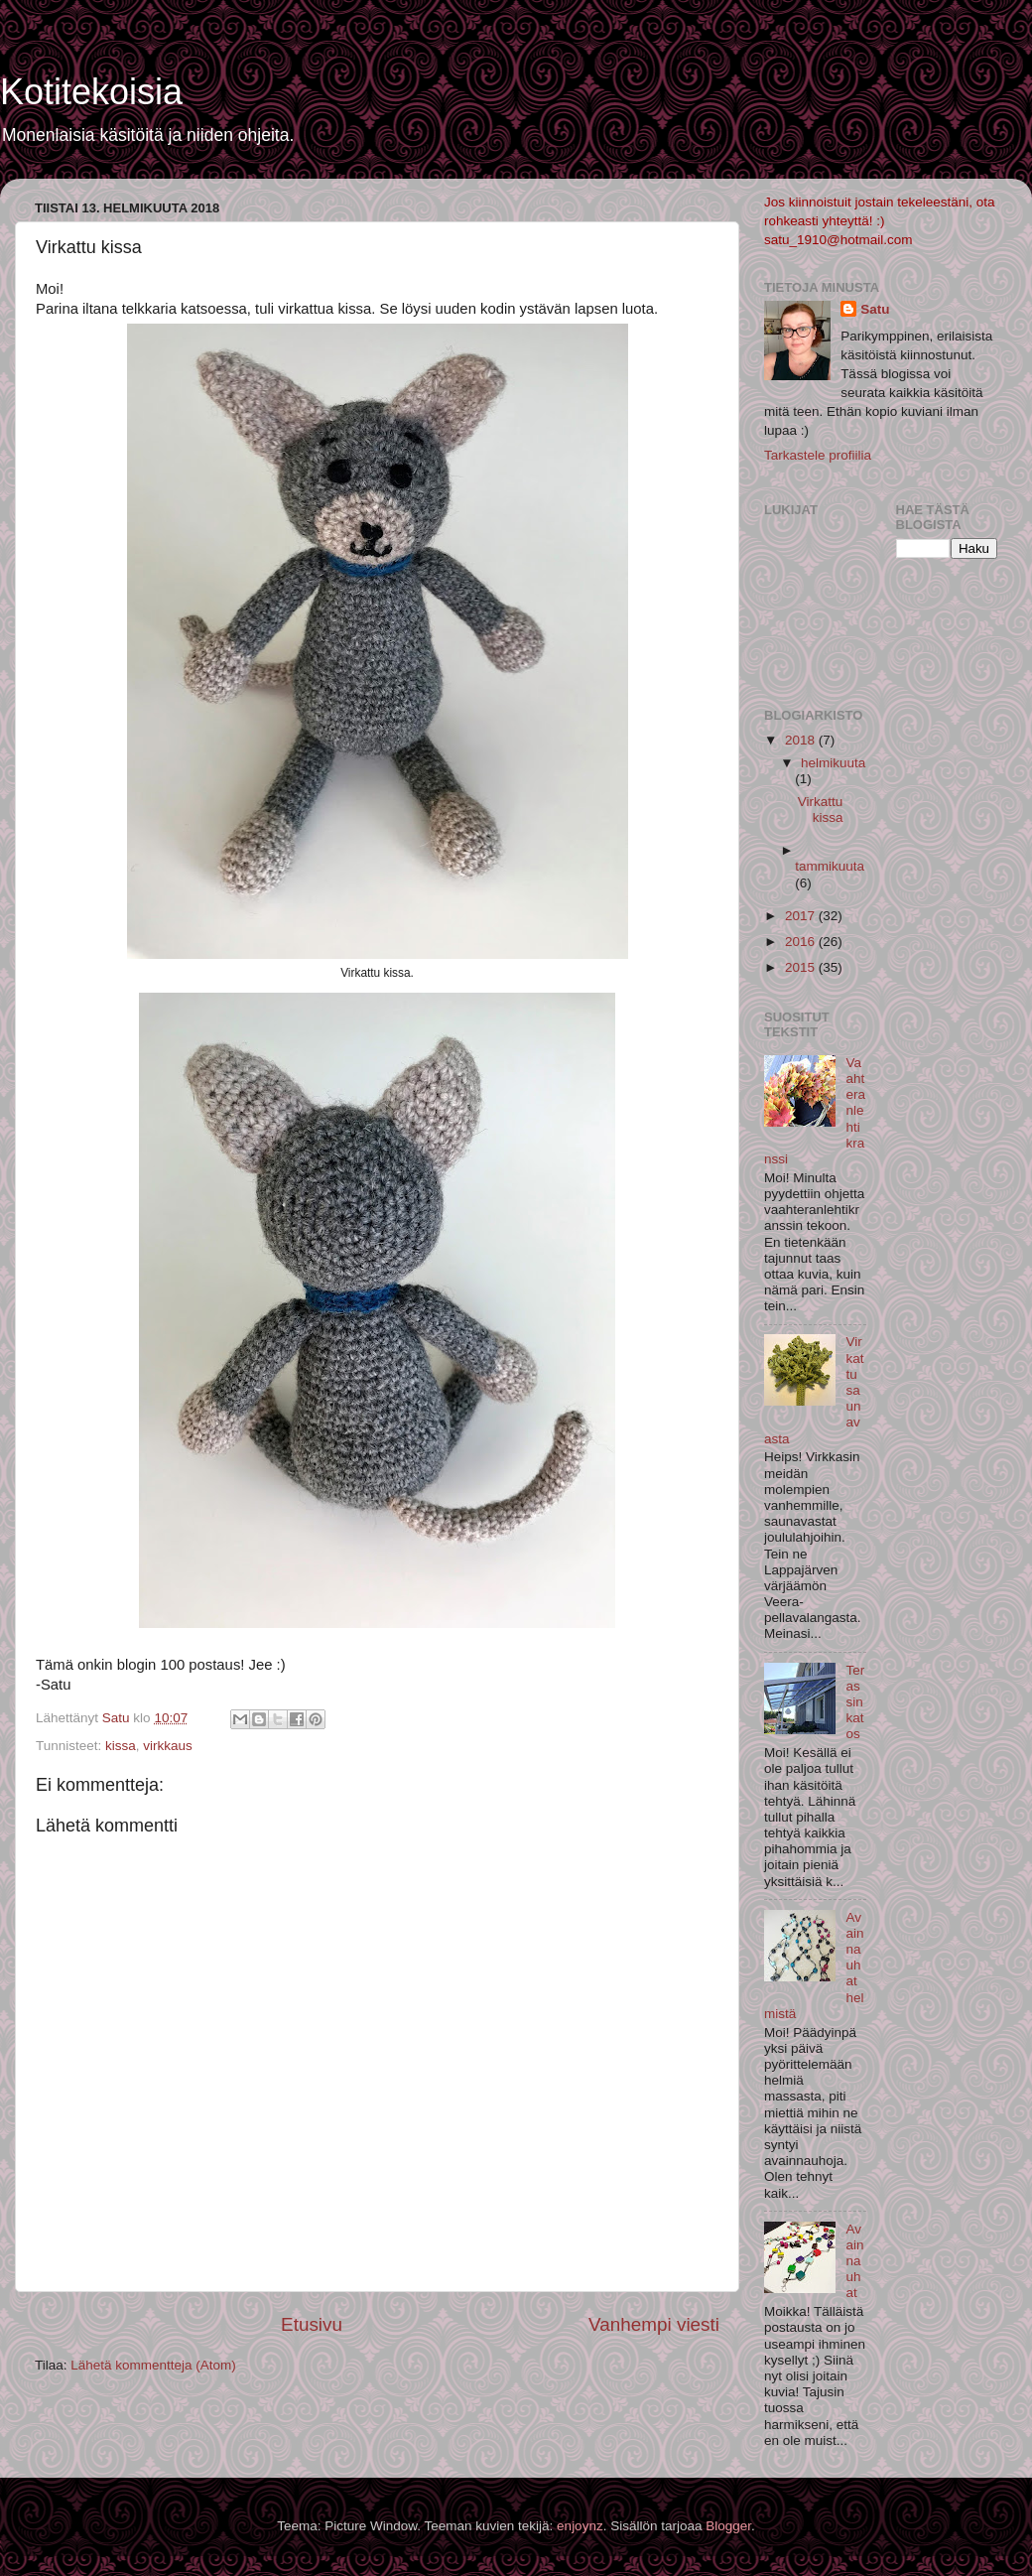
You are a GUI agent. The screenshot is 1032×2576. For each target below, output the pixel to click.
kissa (120, 1745)
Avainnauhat (854, 2261)
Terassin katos (854, 1702)
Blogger (728, 2525)
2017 (802, 915)
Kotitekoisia (91, 91)
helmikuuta (833, 762)
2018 (802, 740)
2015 (802, 967)
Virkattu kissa (820, 809)
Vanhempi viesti (653, 2324)
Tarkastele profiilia (817, 455)
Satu (874, 309)
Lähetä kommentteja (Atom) (153, 2365)
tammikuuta (829, 866)
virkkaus (168, 1745)
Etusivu (311, 2324)
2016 (802, 941)
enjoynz (580, 2525)
